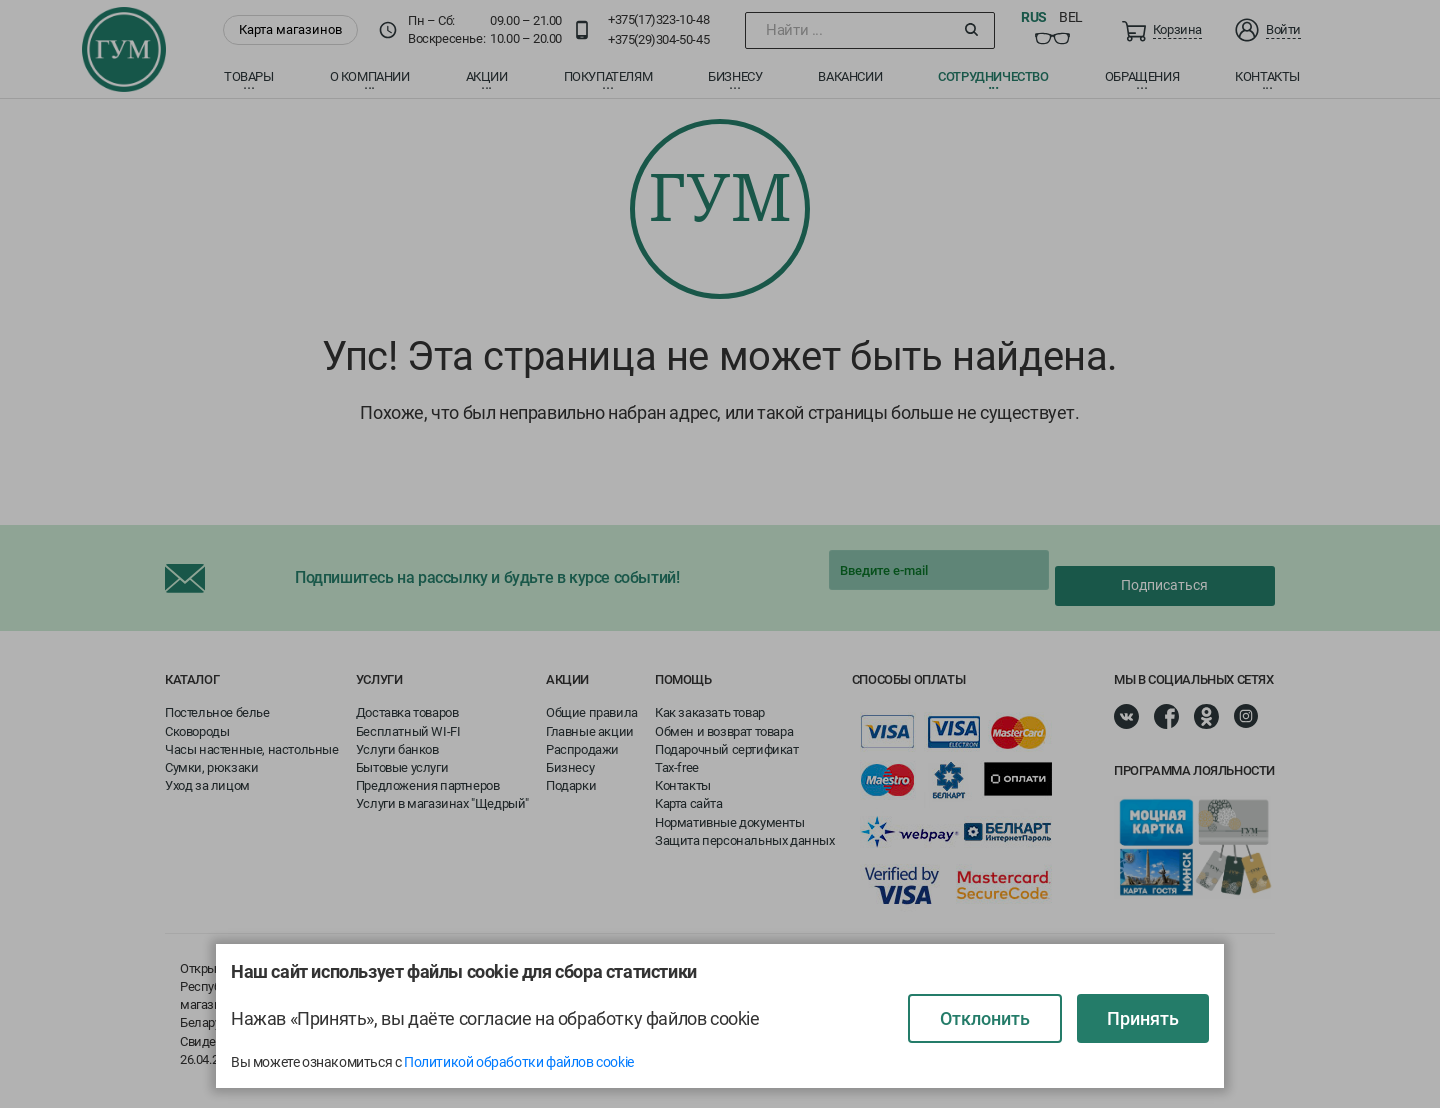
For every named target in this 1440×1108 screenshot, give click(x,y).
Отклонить (985, 1018)
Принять (1143, 1018)
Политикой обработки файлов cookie (519, 1062)
